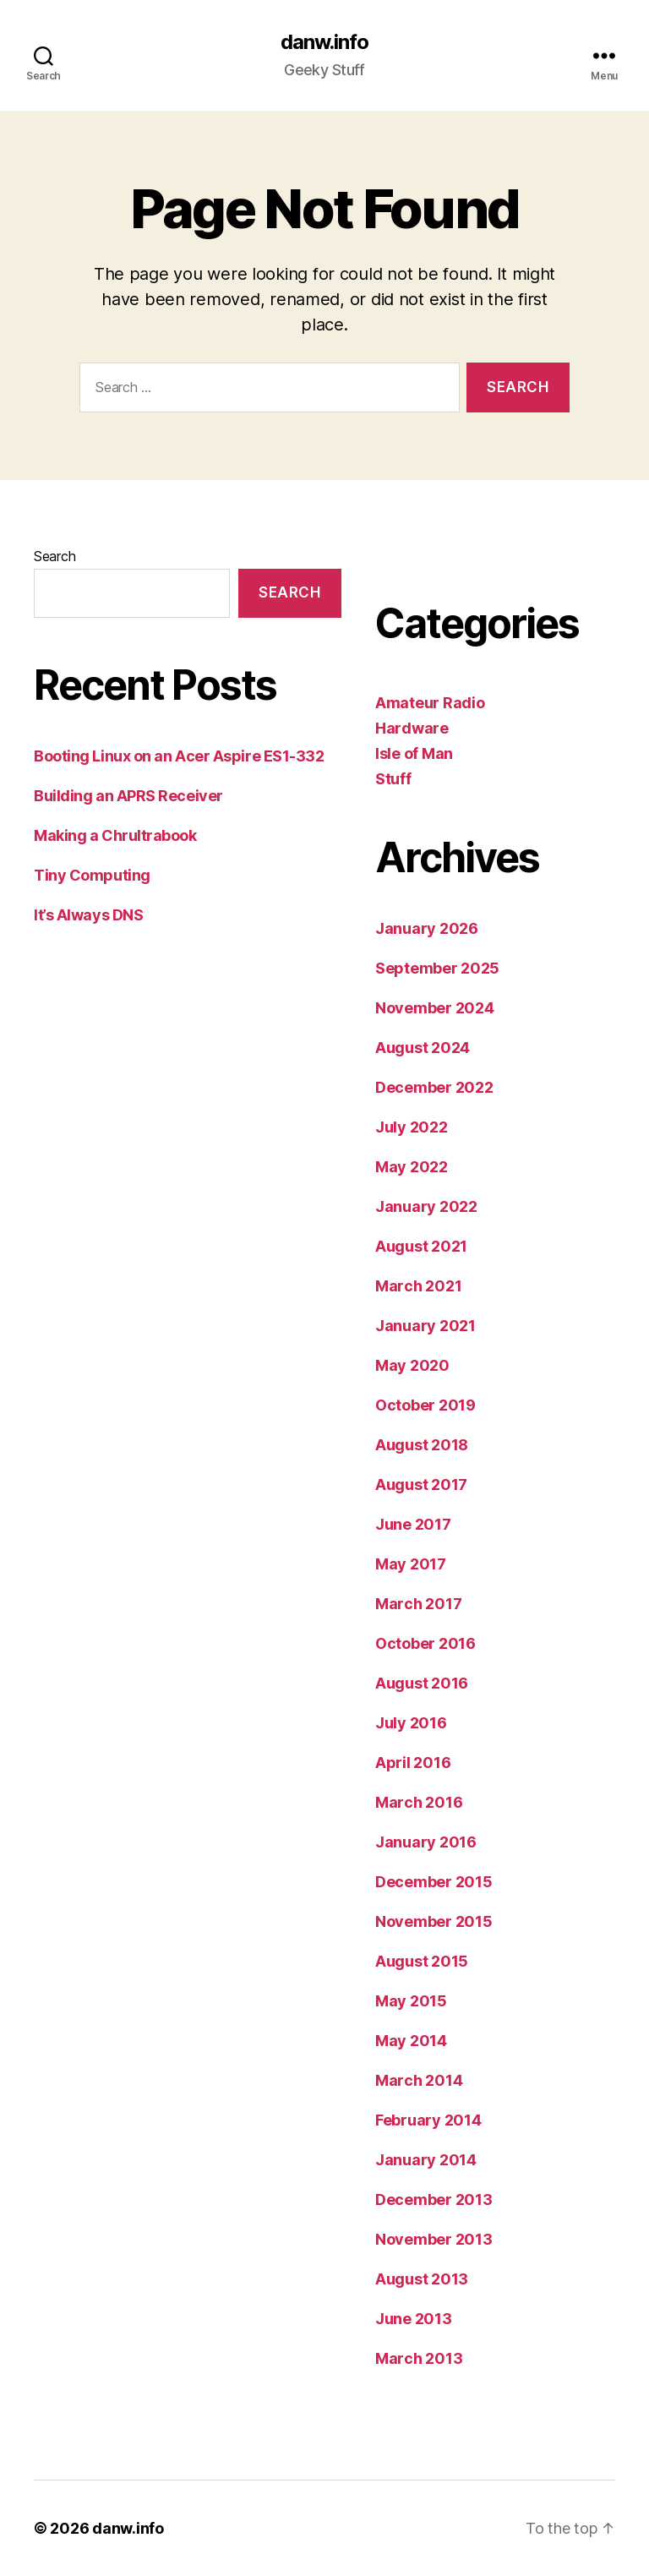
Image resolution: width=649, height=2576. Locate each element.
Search (54, 556)
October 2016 (425, 1643)
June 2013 (413, 2319)
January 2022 (426, 1206)
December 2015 (434, 1882)
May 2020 (412, 1365)
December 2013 (434, 2199)
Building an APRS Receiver (128, 796)
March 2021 (418, 1286)
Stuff (393, 779)
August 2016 (421, 1683)
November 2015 (434, 1921)
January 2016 (426, 1842)
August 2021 (421, 1246)
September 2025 (437, 968)
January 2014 (426, 2160)
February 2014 (428, 2120)
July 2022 (411, 1127)
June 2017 (413, 1524)
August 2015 (421, 1961)
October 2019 (425, 1405)
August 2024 (422, 1047)
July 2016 (411, 1723)
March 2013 (418, 2358)
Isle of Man (414, 753)
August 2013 (421, 2279)
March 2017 (418, 1604)
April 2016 (412, 1762)
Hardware (412, 728)
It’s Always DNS (88, 915)
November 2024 (434, 1008)
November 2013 (434, 2239)
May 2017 (410, 1564)
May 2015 (411, 2001)
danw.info (324, 42)
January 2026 (426, 928)
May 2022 (411, 1167)
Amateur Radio (430, 703)
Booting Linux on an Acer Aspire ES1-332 (179, 756)
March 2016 (418, 1802)
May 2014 (411, 2040)
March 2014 (418, 2080)
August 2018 (421, 1445)
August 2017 (421, 1484)
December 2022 (434, 1087)
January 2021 (425, 1325)
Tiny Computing (92, 875)
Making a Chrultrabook (115, 835)
